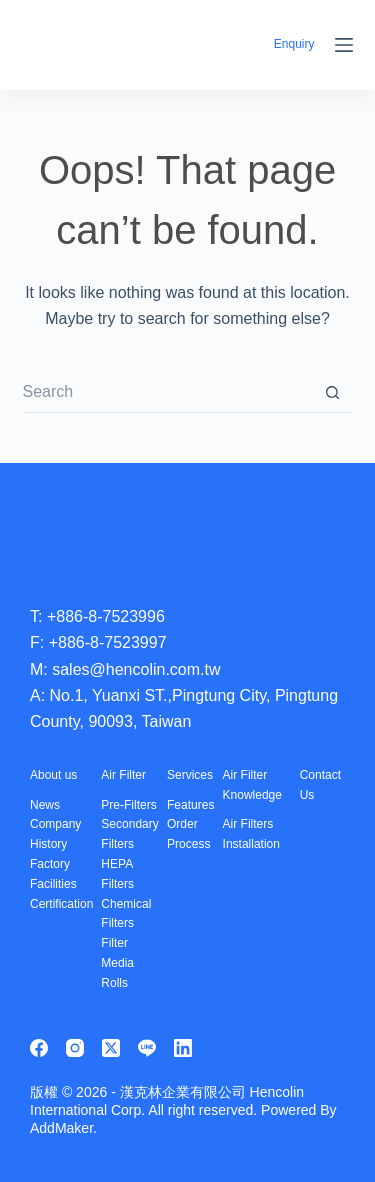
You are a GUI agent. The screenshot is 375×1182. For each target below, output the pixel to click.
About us (53, 775)
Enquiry (294, 44)
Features (190, 805)
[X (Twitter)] (111, 1048)
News (45, 805)
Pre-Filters (128, 805)
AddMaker (61, 1128)
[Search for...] (168, 393)
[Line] (147, 1048)
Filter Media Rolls (117, 963)
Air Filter (123, 775)
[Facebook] (39, 1048)
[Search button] (333, 393)
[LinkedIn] (183, 1048)
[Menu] (344, 45)
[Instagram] (75, 1048)
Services (190, 775)
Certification (61, 904)
